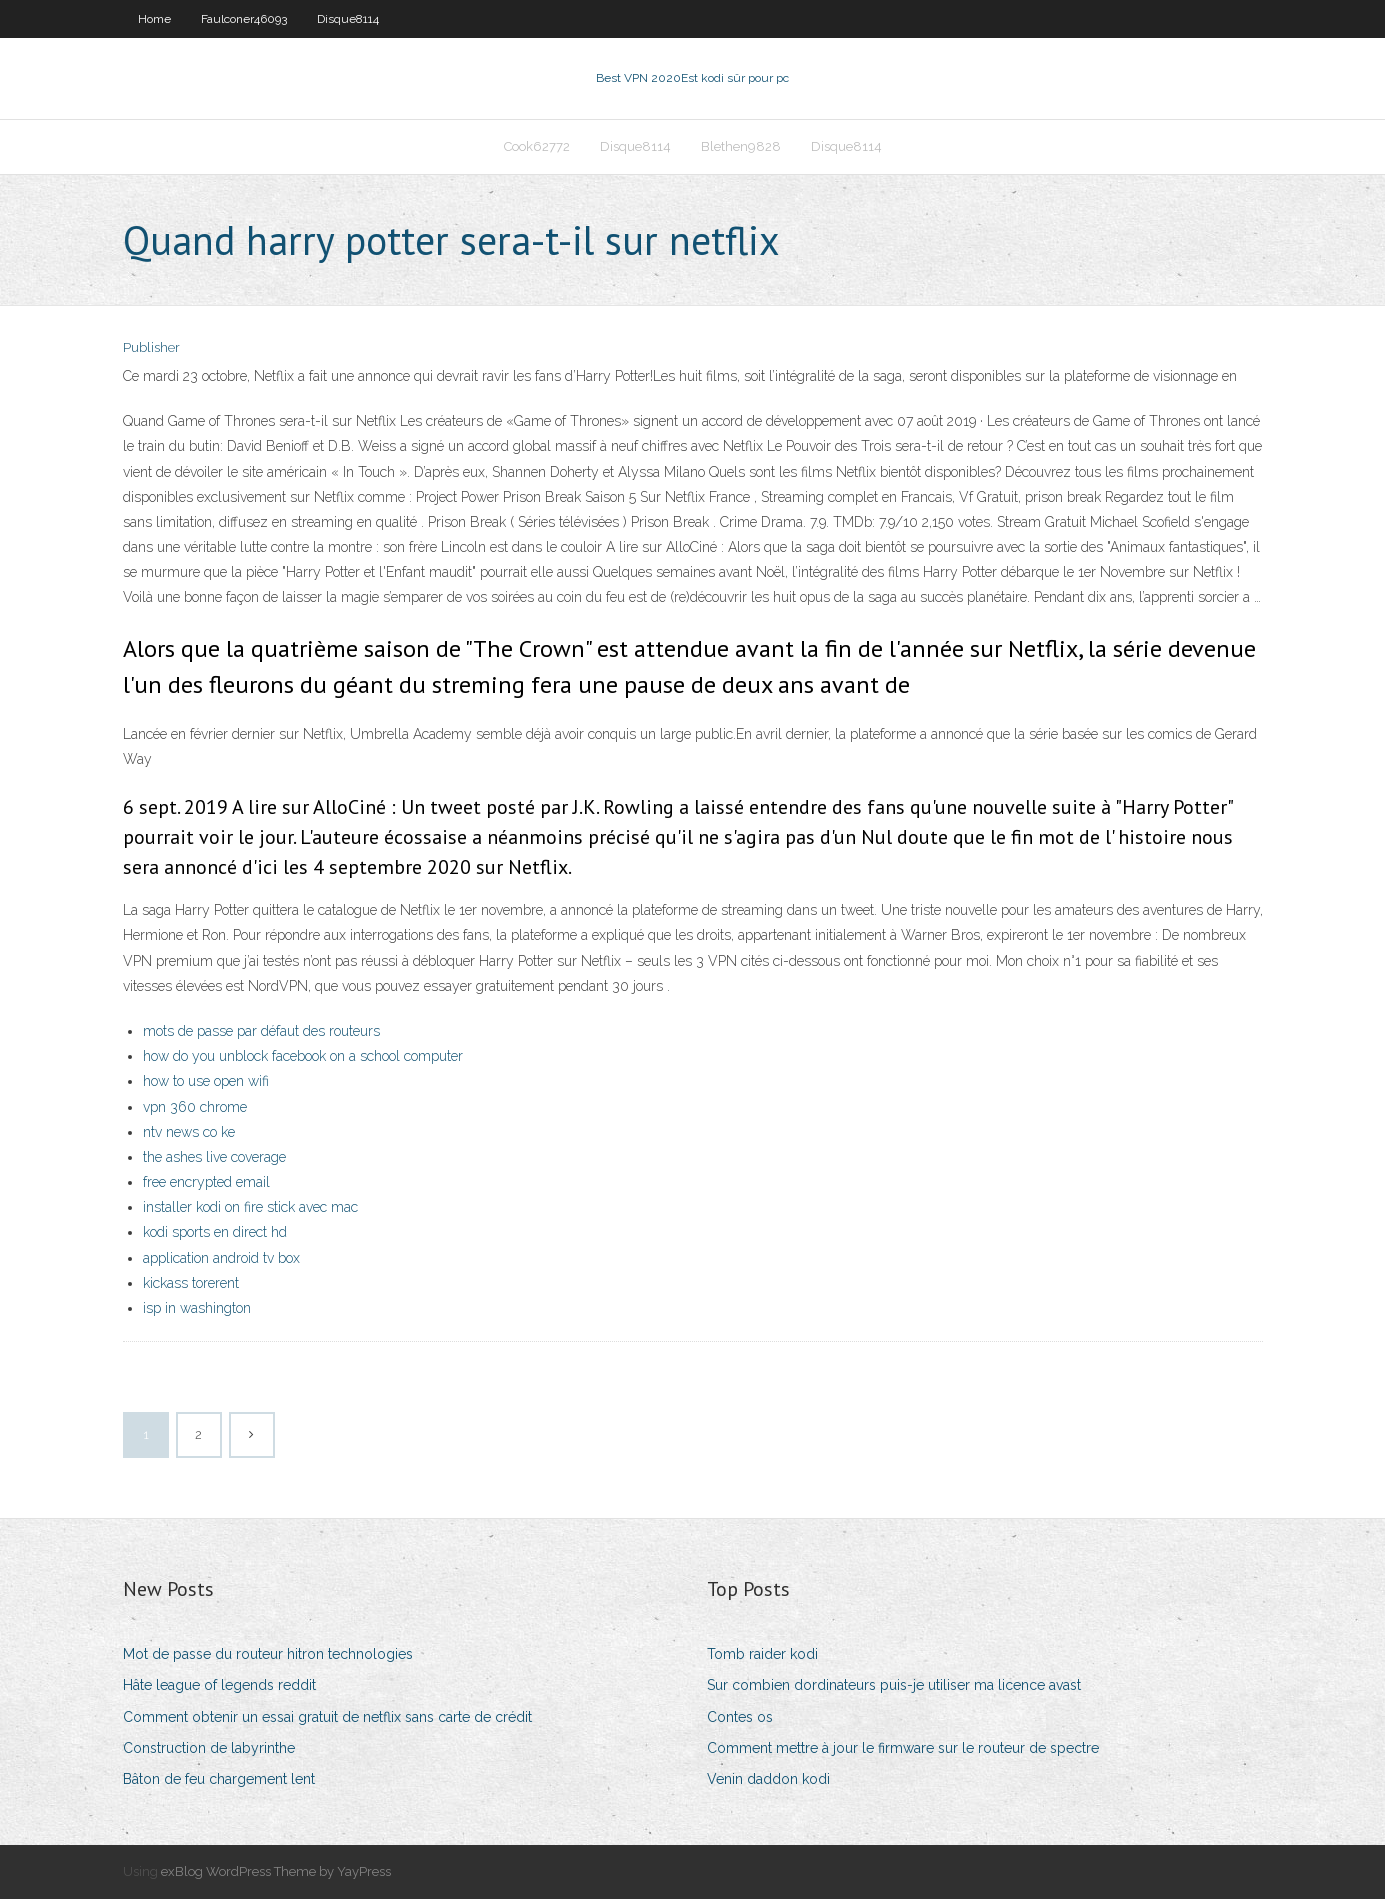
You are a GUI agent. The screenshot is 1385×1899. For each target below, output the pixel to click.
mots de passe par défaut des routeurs (261, 1031)
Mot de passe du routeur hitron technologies (268, 1654)
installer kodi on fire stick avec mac (250, 1207)
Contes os (740, 1717)
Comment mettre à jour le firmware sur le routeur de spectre (903, 1748)
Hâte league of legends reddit (219, 1685)
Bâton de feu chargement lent (219, 1779)
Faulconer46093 (244, 19)
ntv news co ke (189, 1132)
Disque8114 (348, 19)
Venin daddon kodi (768, 1779)
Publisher (151, 347)
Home (154, 19)
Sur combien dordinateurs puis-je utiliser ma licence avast (894, 1685)
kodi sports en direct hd (215, 1232)
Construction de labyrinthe (209, 1748)
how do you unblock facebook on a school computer (303, 1056)
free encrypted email (206, 1182)
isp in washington (197, 1308)
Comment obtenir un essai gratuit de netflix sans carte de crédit (327, 1717)
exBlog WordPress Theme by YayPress (276, 1871)
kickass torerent (191, 1283)
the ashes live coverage (214, 1157)
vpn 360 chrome (195, 1107)
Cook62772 (537, 146)
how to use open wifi (206, 1081)
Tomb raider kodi (762, 1654)
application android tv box (221, 1258)
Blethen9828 (741, 146)
